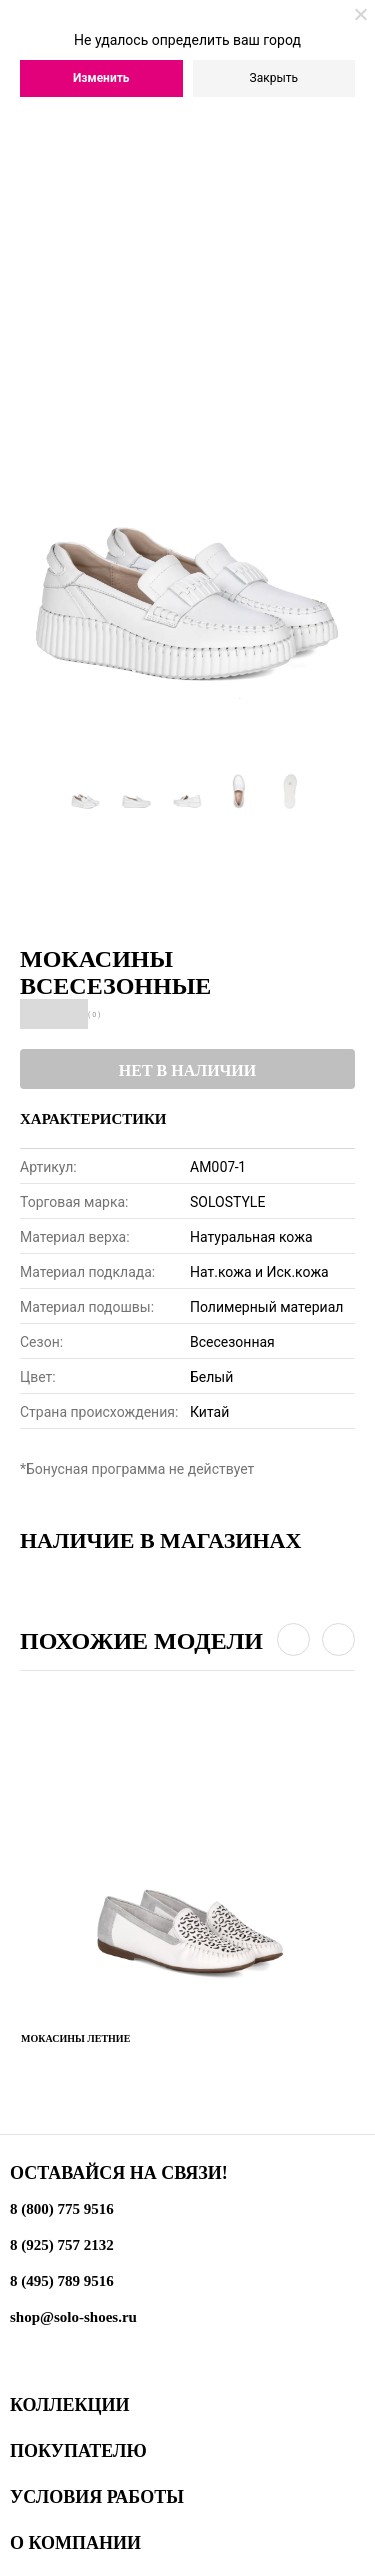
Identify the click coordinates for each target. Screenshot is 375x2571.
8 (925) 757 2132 (62, 2245)
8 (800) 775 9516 (62, 2209)
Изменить (101, 78)
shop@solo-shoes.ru (73, 2317)
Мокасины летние (75, 2038)
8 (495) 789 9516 (62, 2281)
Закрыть (274, 78)
